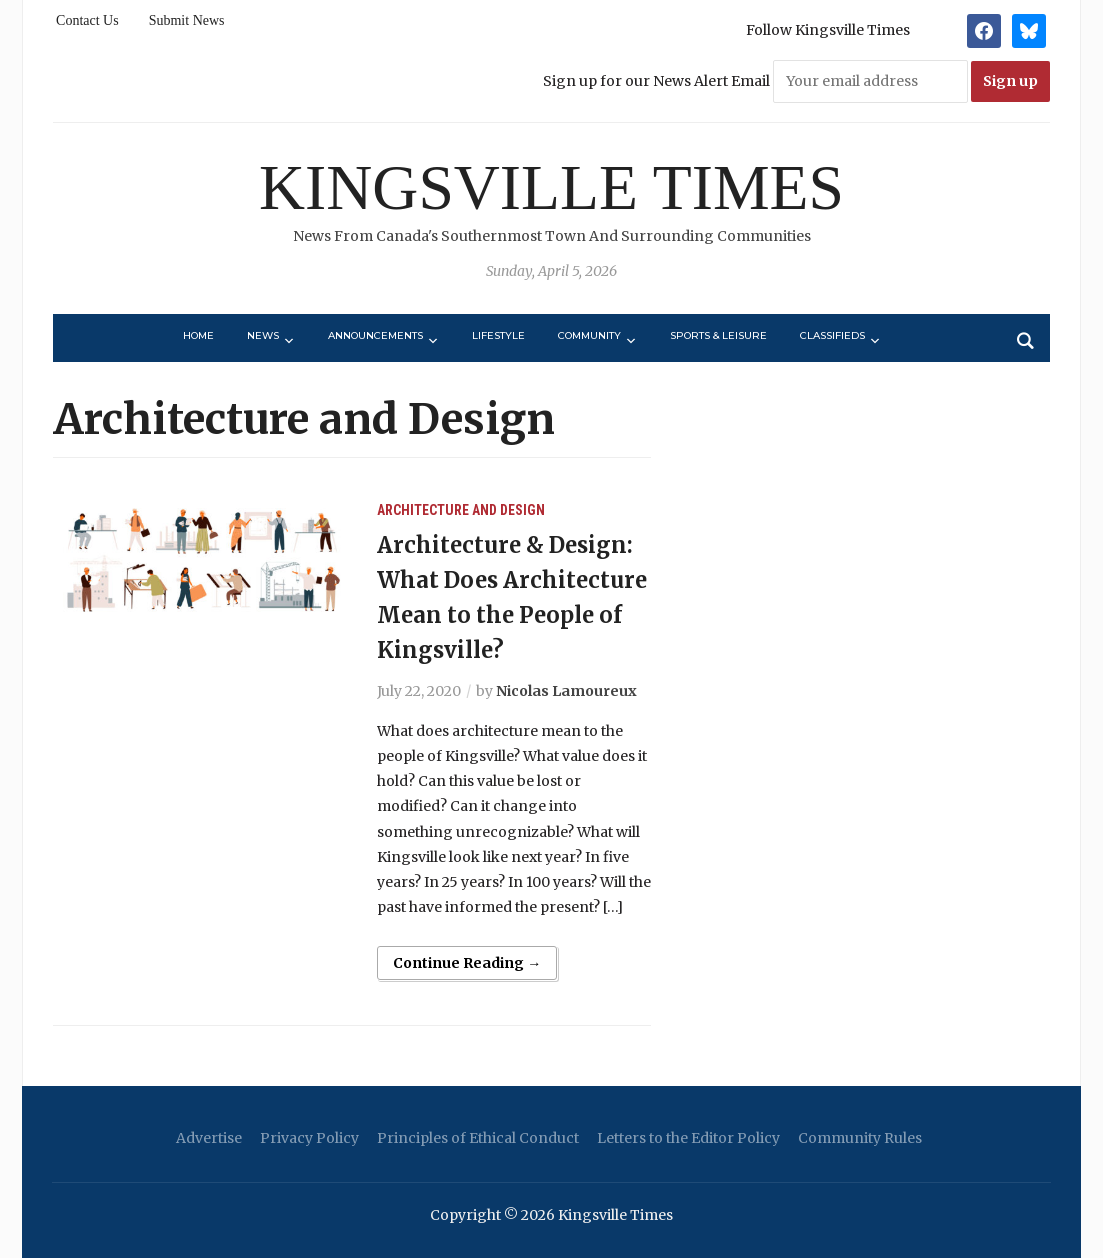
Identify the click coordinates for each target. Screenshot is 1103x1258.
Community (589, 335)
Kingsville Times (551, 187)
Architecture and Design (461, 510)
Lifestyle (498, 335)
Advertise (209, 1138)
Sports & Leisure (718, 335)
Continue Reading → (467, 963)
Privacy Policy (309, 1138)
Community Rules (860, 1138)
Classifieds (832, 335)
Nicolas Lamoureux (566, 691)
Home (198, 335)
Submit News (187, 20)
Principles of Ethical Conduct (478, 1138)
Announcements (375, 335)
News (263, 335)
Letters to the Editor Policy (688, 1138)
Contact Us (87, 20)
